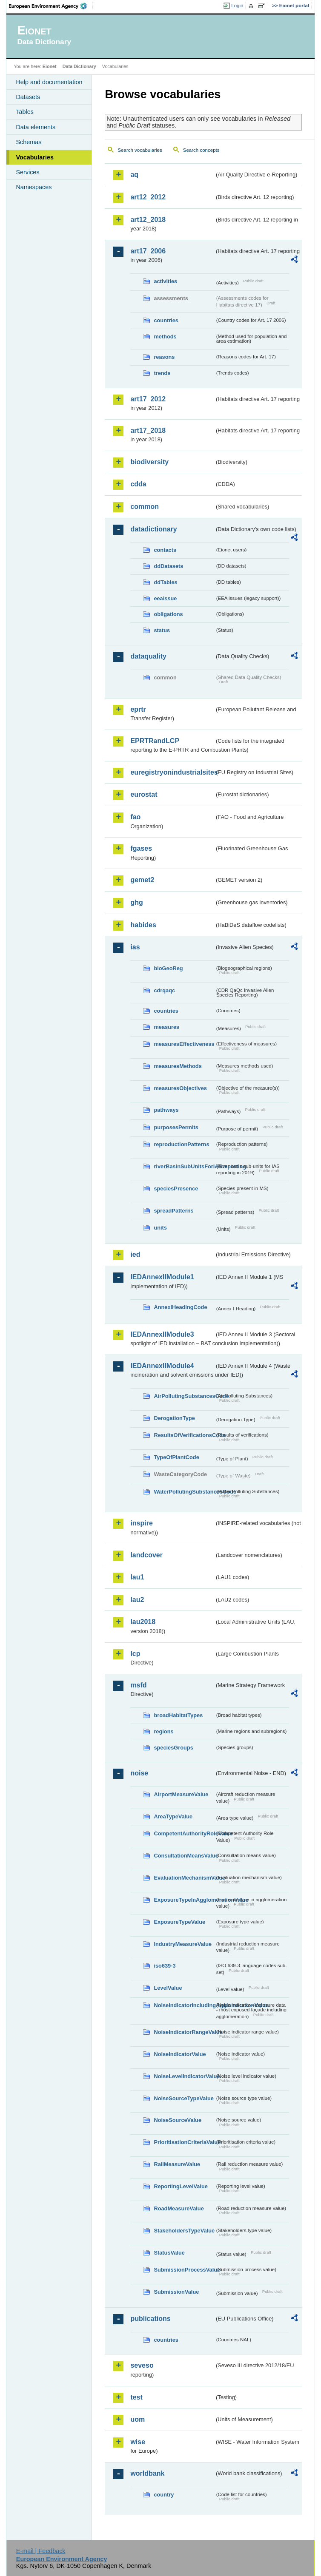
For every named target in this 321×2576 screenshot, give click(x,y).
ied (135, 1254)
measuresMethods (177, 1066)
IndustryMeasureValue (183, 1944)
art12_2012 (148, 197)
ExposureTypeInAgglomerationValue (184, 1900)
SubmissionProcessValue (184, 2269)
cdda (138, 484)
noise (139, 1773)
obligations (168, 614)
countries (166, 320)
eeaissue (165, 598)
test (136, 2397)
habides (143, 925)
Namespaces (34, 187)
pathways (166, 1110)
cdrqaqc (164, 990)
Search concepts (201, 150)
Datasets (28, 97)
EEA (50, 6)
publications (150, 2318)
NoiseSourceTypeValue (184, 2098)
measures (166, 1027)
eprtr (138, 709)
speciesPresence (176, 1188)
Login (237, 5)
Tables (25, 111)
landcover (146, 1555)
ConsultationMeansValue (184, 1855)
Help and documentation (49, 82)
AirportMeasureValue (181, 1794)
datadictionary (153, 529)
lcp (135, 1653)
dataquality (148, 656)
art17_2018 (148, 430)
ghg (136, 902)
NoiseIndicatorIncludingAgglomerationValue (184, 2005)
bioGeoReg (168, 968)
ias (135, 947)
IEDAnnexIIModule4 (162, 1365)
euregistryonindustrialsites (172, 772)
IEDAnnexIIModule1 (162, 1277)
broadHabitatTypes (178, 1715)
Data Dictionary (79, 66)
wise (137, 2441)
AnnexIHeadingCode (180, 1307)
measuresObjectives (180, 1088)
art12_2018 (148, 219)
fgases (141, 848)
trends (162, 373)
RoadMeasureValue (178, 2208)
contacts (165, 550)
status (162, 630)
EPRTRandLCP (154, 740)
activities (165, 281)
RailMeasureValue (177, 2164)
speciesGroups (173, 1747)
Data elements (35, 127)
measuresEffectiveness (184, 1044)
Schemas (28, 142)
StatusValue (169, 2252)
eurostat (143, 794)
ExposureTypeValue (179, 1922)
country (164, 2494)
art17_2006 (148, 251)
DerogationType (174, 1418)
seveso (141, 2365)
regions (163, 1731)
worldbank (147, 2473)
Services (27, 172)
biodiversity (149, 462)
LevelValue (168, 1988)
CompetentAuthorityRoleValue (184, 1833)
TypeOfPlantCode (176, 1457)
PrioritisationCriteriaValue (184, 2142)
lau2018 (142, 1621)
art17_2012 (148, 399)
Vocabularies (35, 157)
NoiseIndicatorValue (180, 2054)
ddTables (165, 582)
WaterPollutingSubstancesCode (184, 1491)
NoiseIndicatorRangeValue (184, 2032)
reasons (164, 357)
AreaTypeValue (173, 1816)
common (144, 506)
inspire (141, 1523)
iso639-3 (164, 1966)
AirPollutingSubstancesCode (184, 1396)
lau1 (137, 1577)
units (160, 1227)
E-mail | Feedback (41, 2551)
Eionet (50, 66)
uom (137, 2419)
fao (135, 817)
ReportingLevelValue (181, 2186)
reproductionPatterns (181, 1144)
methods (165, 336)
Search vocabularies (140, 150)
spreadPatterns (173, 1210)
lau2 (137, 1599)
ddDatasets (168, 566)
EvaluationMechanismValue (184, 1877)
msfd (138, 1685)
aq (134, 174)
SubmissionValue (176, 2292)
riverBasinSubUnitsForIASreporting (184, 1166)
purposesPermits (176, 1127)
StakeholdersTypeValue (184, 2230)
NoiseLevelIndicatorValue (184, 2076)
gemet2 (142, 879)
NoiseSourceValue (177, 2120)
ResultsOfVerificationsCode (184, 1435)
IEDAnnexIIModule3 (162, 1334)
